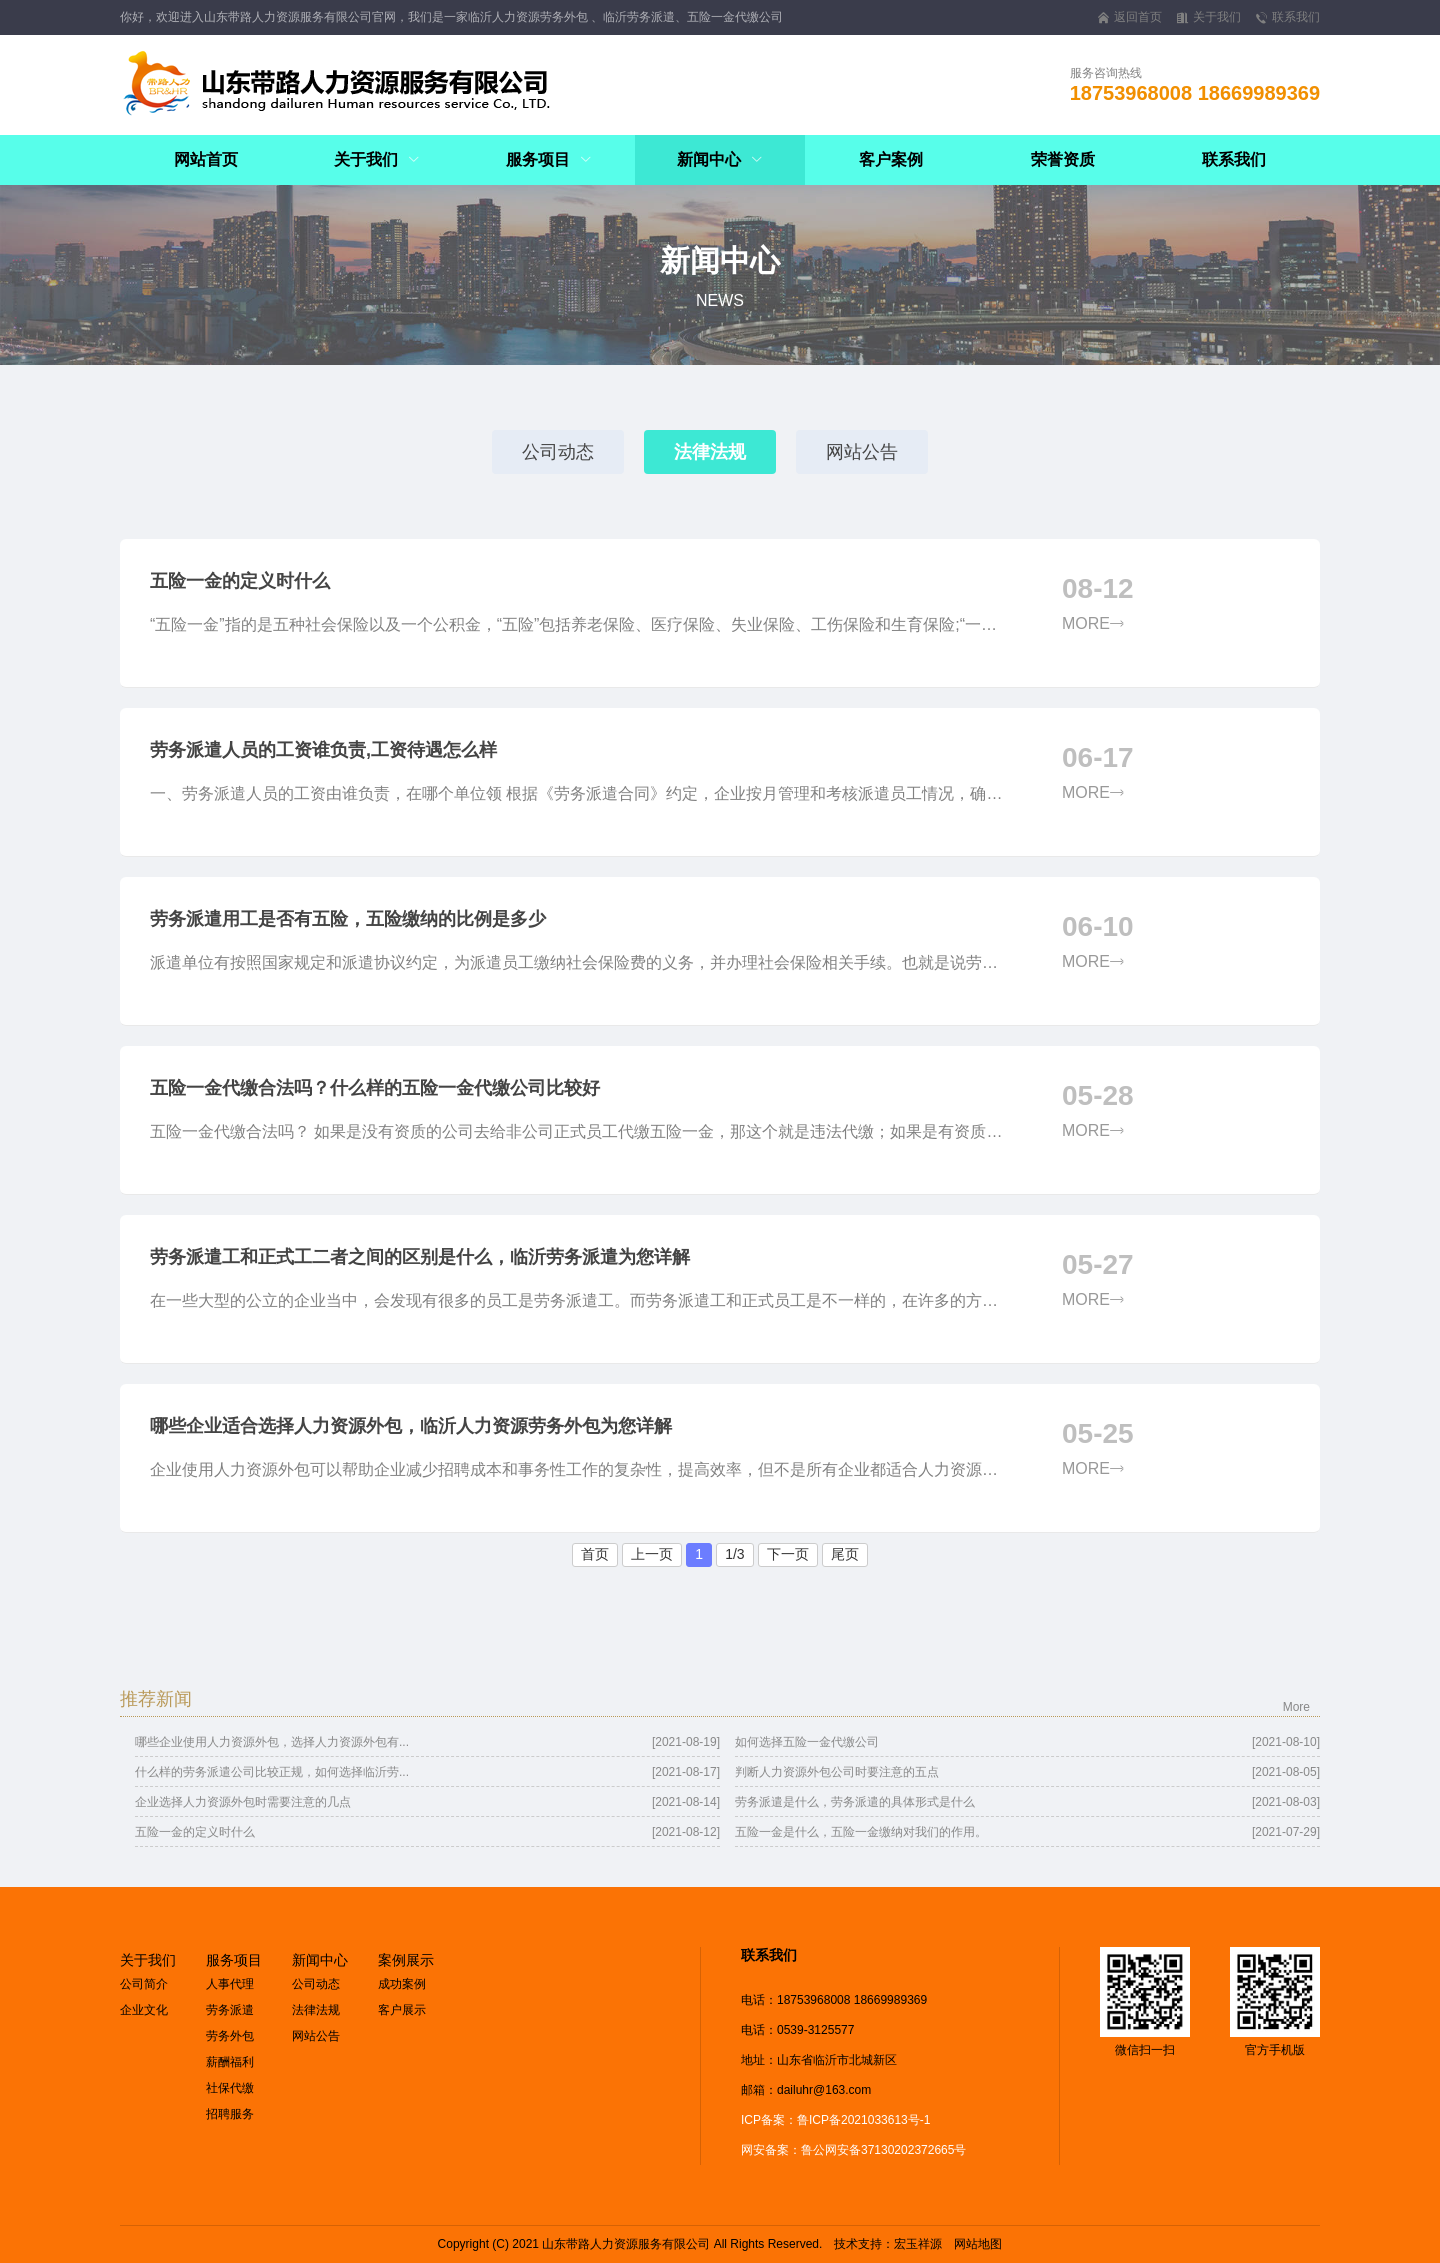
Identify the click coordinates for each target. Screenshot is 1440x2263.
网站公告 (862, 452)
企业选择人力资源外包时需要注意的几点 (243, 1802)
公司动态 (558, 452)
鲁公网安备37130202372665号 (883, 2150)
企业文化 (144, 2010)
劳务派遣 (230, 2010)
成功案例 (402, 1984)
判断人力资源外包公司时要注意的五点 (837, 1772)
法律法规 (710, 452)
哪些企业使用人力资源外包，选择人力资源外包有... (272, 1742)
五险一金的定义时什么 (195, 1832)
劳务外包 (230, 2036)
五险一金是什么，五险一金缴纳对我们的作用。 (861, 1832)
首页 (595, 1554)
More (1296, 1707)
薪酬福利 (230, 2062)
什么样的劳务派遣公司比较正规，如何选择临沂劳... (272, 1772)
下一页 (788, 1554)
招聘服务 (230, 2114)
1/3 (734, 1554)
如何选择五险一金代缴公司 (807, 1742)
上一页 (652, 1554)
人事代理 (230, 1984)
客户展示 (402, 2010)
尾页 (845, 1554)
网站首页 (206, 159)
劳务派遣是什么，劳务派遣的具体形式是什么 (855, 1802)
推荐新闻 (156, 1699)
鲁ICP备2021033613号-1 (863, 2120)
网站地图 (978, 2244)
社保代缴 (230, 2088)
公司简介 (144, 1984)
